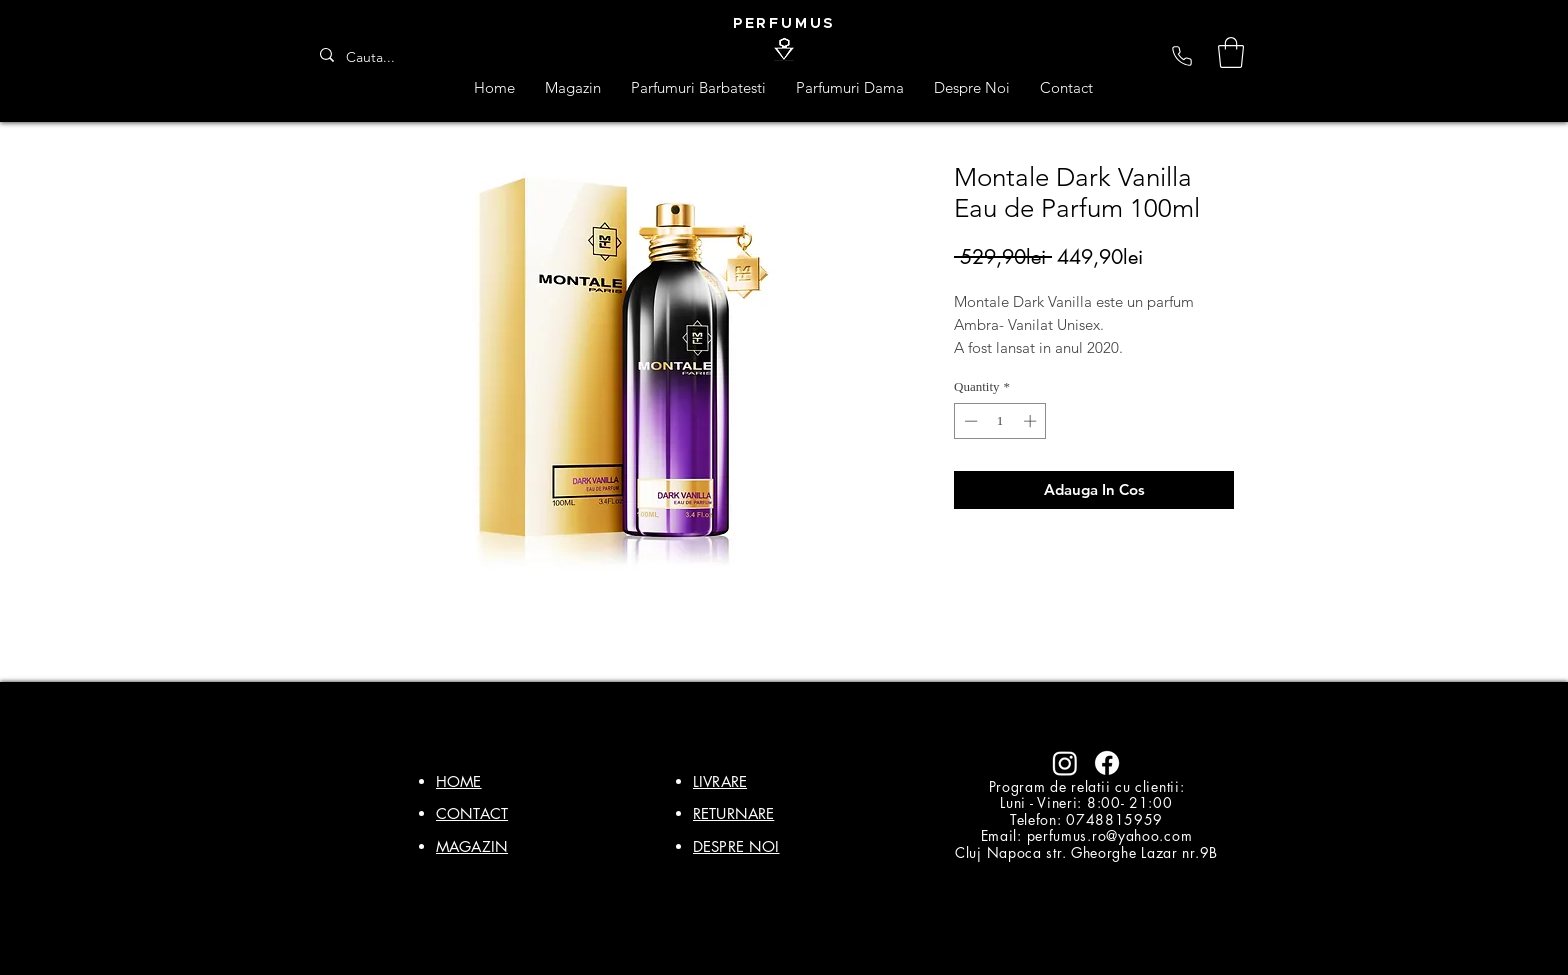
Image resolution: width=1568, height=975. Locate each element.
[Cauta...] (377, 58)
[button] (1231, 52)
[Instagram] (1065, 763)
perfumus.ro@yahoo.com (1110, 835)
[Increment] (1032, 421)
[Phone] (1182, 56)
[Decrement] (969, 421)
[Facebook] (1107, 763)
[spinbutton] (1000, 421)
